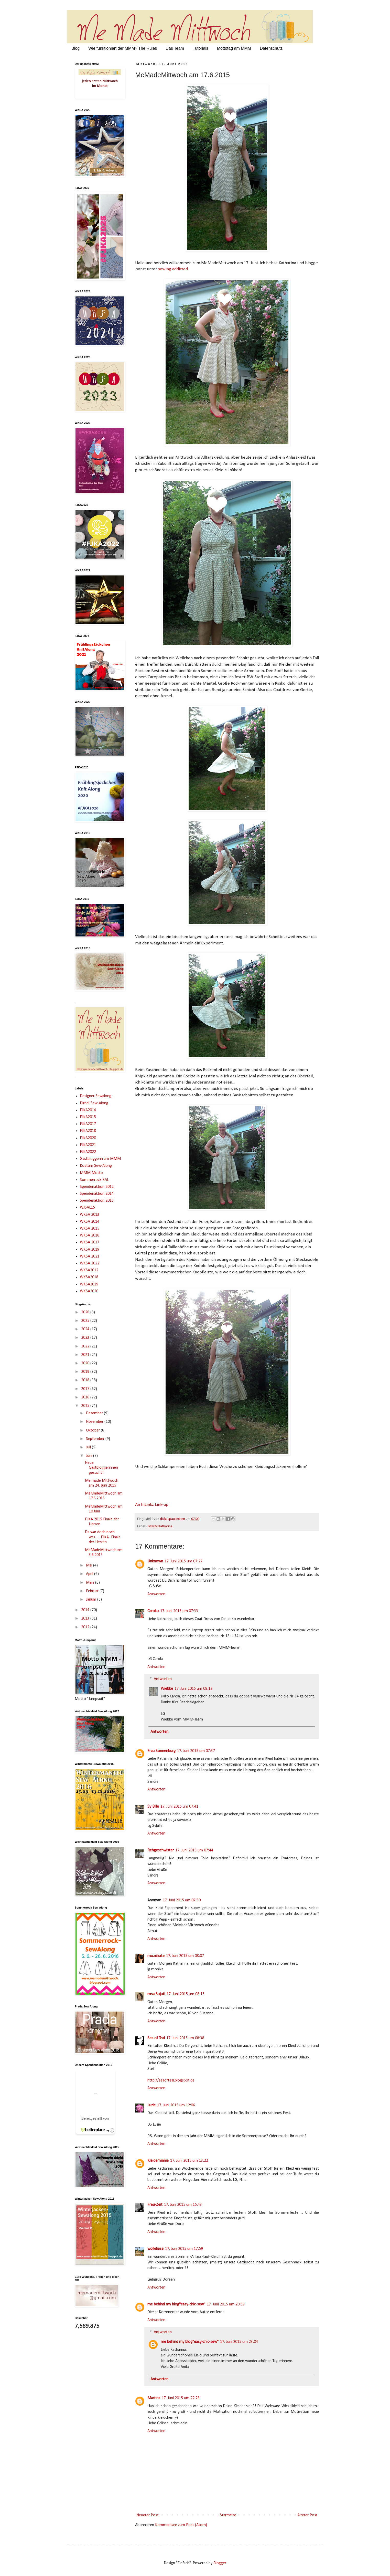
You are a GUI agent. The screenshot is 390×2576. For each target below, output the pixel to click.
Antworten (156, 1594)
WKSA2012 (89, 1270)
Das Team (175, 48)
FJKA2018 (88, 1131)
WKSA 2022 (89, 1263)
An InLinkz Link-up (151, 1504)
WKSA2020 (89, 1291)
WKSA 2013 (89, 1215)
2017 (85, 1389)
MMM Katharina (160, 1526)
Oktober (93, 1430)
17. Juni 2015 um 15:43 (183, 2205)
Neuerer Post (147, 2515)
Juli (89, 1447)
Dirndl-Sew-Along (94, 1103)
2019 (85, 1372)
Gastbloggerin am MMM (100, 1159)
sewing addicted (173, 269)
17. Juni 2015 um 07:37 (196, 1751)
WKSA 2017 (89, 1242)
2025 (85, 1321)
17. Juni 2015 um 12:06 (176, 2105)
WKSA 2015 (89, 1229)
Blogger (219, 2563)
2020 (85, 1363)
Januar (91, 1600)
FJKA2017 (88, 1124)
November (95, 1422)
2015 (85, 1406)
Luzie (151, 2105)
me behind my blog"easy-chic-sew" (176, 2304)
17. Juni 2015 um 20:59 (226, 2304)
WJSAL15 (87, 1207)
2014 (85, 1610)
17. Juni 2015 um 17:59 (184, 2249)
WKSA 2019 (89, 1250)
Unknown (155, 1561)
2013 (85, 1618)
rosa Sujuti (156, 1994)
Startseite (228, 2515)
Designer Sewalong (95, 1096)
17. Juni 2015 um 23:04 (239, 2342)
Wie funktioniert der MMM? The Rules (122, 48)
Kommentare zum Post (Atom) (181, 2525)
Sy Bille (153, 1807)
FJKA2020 (88, 1138)
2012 (85, 1627)
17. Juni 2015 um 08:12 (193, 1689)
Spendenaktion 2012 (97, 1187)
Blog (75, 48)
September (95, 1439)
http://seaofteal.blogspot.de (170, 2080)
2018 (85, 1380)
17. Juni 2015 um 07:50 (182, 1900)
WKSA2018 (89, 1277)
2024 (85, 1329)
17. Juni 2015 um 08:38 (185, 2038)
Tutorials (200, 48)
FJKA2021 (88, 1145)
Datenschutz (271, 48)
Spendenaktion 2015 (97, 1201)
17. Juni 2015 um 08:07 (185, 1956)
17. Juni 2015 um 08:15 (185, 1994)
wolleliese (155, 2249)
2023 (85, 1338)
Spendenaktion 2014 (97, 1194)
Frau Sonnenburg (161, 1751)
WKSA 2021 (89, 1256)
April (90, 1574)
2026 (85, 1312)
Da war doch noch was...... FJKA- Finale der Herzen (103, 1537)
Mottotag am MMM (234, 48)
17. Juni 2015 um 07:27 (183, 1561)
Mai (89, 1565)
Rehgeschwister (160, 1850)
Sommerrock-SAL (94, 1180)
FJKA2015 (88, 1117)
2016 (85, 1397)
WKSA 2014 (89, 1222)
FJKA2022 (88, 1152)
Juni (89, 1456)
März (90, 1583)
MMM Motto (91, 1173)
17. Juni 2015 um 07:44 (194, 1850)
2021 (85, 1355)
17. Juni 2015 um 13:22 (189, 2161)
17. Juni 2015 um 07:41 (179, 1807)
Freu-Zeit (154, 2205)
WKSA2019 (89, 1284)
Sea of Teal (156, 2038)
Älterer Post (307, 2515)
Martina (153, 2398)
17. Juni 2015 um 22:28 (181, 2398)
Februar (93, 1591)
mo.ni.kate (156, 1956)
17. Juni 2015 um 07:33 (179, 1611)
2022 (85, 1346)
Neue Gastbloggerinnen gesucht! (101, 1468)
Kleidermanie (158, 2161)
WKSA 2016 (89, 1235)
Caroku (153, 1611)
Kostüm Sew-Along (96, 1166)
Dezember (95, 1413)
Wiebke (167, 1689)
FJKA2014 (88, 1110)
